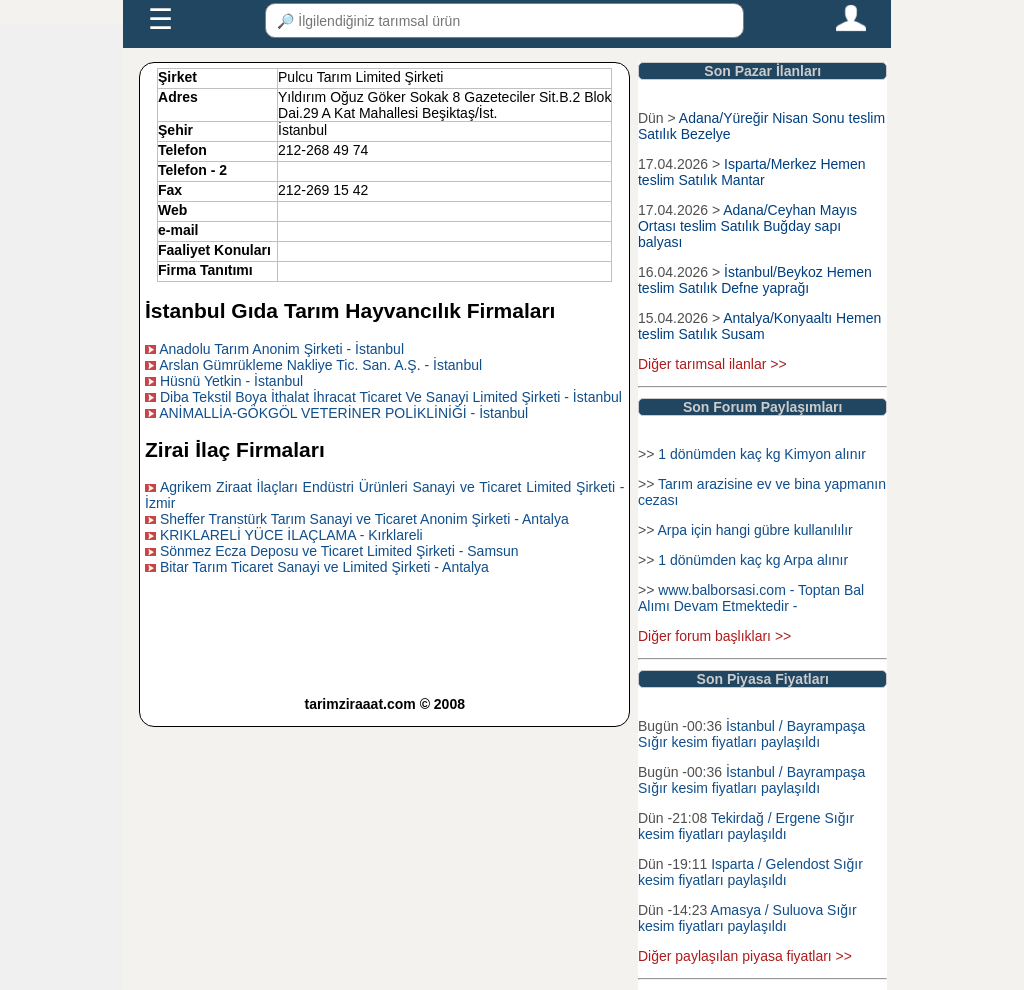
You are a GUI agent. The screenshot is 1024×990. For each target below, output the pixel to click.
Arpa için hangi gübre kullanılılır (754, 530)
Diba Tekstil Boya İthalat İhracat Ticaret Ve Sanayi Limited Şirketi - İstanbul (391, 397)
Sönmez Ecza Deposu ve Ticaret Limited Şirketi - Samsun (339, 551)
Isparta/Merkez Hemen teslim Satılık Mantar (752, 172)
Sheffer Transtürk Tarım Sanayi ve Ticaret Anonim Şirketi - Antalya (364, 519)
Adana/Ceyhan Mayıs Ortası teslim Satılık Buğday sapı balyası (747, 226)
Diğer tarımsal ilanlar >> (712, 364)
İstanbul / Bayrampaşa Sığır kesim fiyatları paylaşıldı (751, 734)
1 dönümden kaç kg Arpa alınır (753, 560)
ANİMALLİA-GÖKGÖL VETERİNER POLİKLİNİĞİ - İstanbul (343, 413)
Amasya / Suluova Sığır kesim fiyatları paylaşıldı (747, 918)
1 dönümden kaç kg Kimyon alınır (762, 454)
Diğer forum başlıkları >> (714, 636)
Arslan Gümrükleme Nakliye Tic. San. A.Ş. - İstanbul (320, 365)
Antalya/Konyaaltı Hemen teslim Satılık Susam (759, 326)
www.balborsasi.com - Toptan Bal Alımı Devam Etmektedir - (751, 598)
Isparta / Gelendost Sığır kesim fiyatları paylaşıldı (750, 872)
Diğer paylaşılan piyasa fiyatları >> (745, 956)
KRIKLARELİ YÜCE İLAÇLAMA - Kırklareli (291, 535)
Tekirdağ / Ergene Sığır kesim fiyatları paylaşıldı (746, 826)
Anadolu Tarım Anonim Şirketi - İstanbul (281, 349)
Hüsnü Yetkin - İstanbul (231, 381)
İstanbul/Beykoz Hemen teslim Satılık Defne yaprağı (755, 280)
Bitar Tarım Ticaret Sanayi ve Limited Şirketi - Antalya (324, 567)
